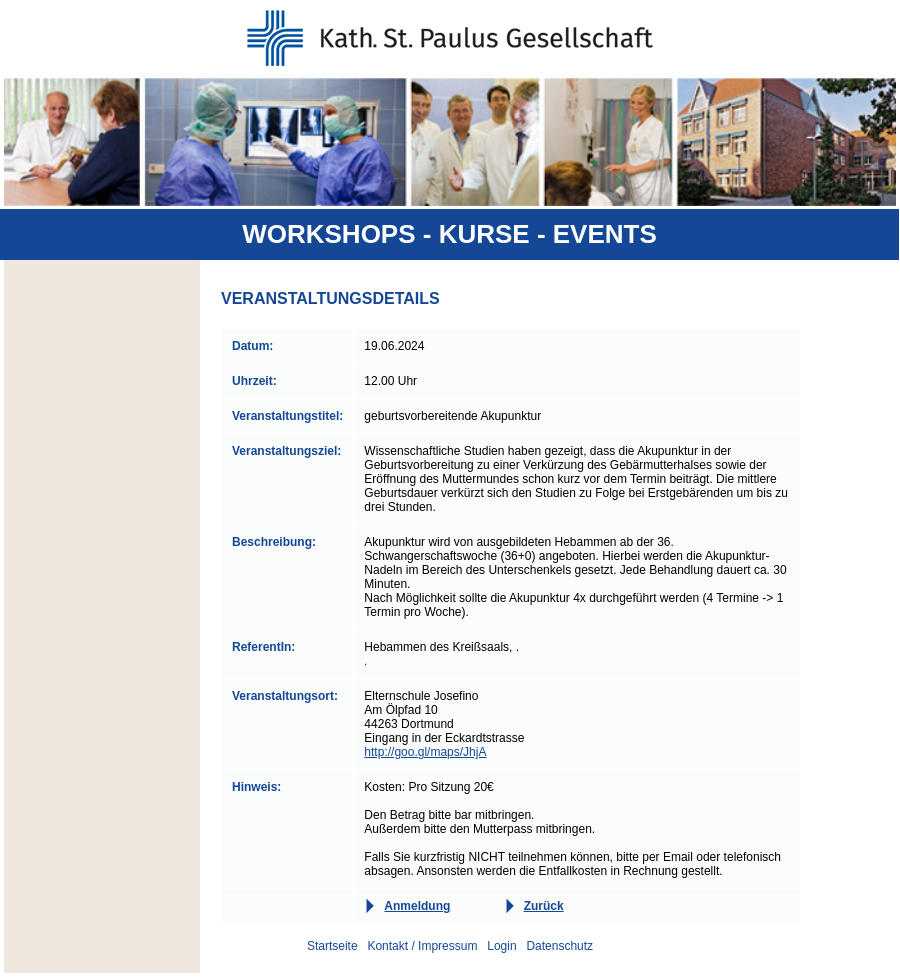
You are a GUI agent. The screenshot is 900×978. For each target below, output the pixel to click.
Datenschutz (559, 946)
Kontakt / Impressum (422, 946)
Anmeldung (417, 906)
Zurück (544, 906)
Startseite (332, 946)
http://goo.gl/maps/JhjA (425, 752)
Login (501, 946)
